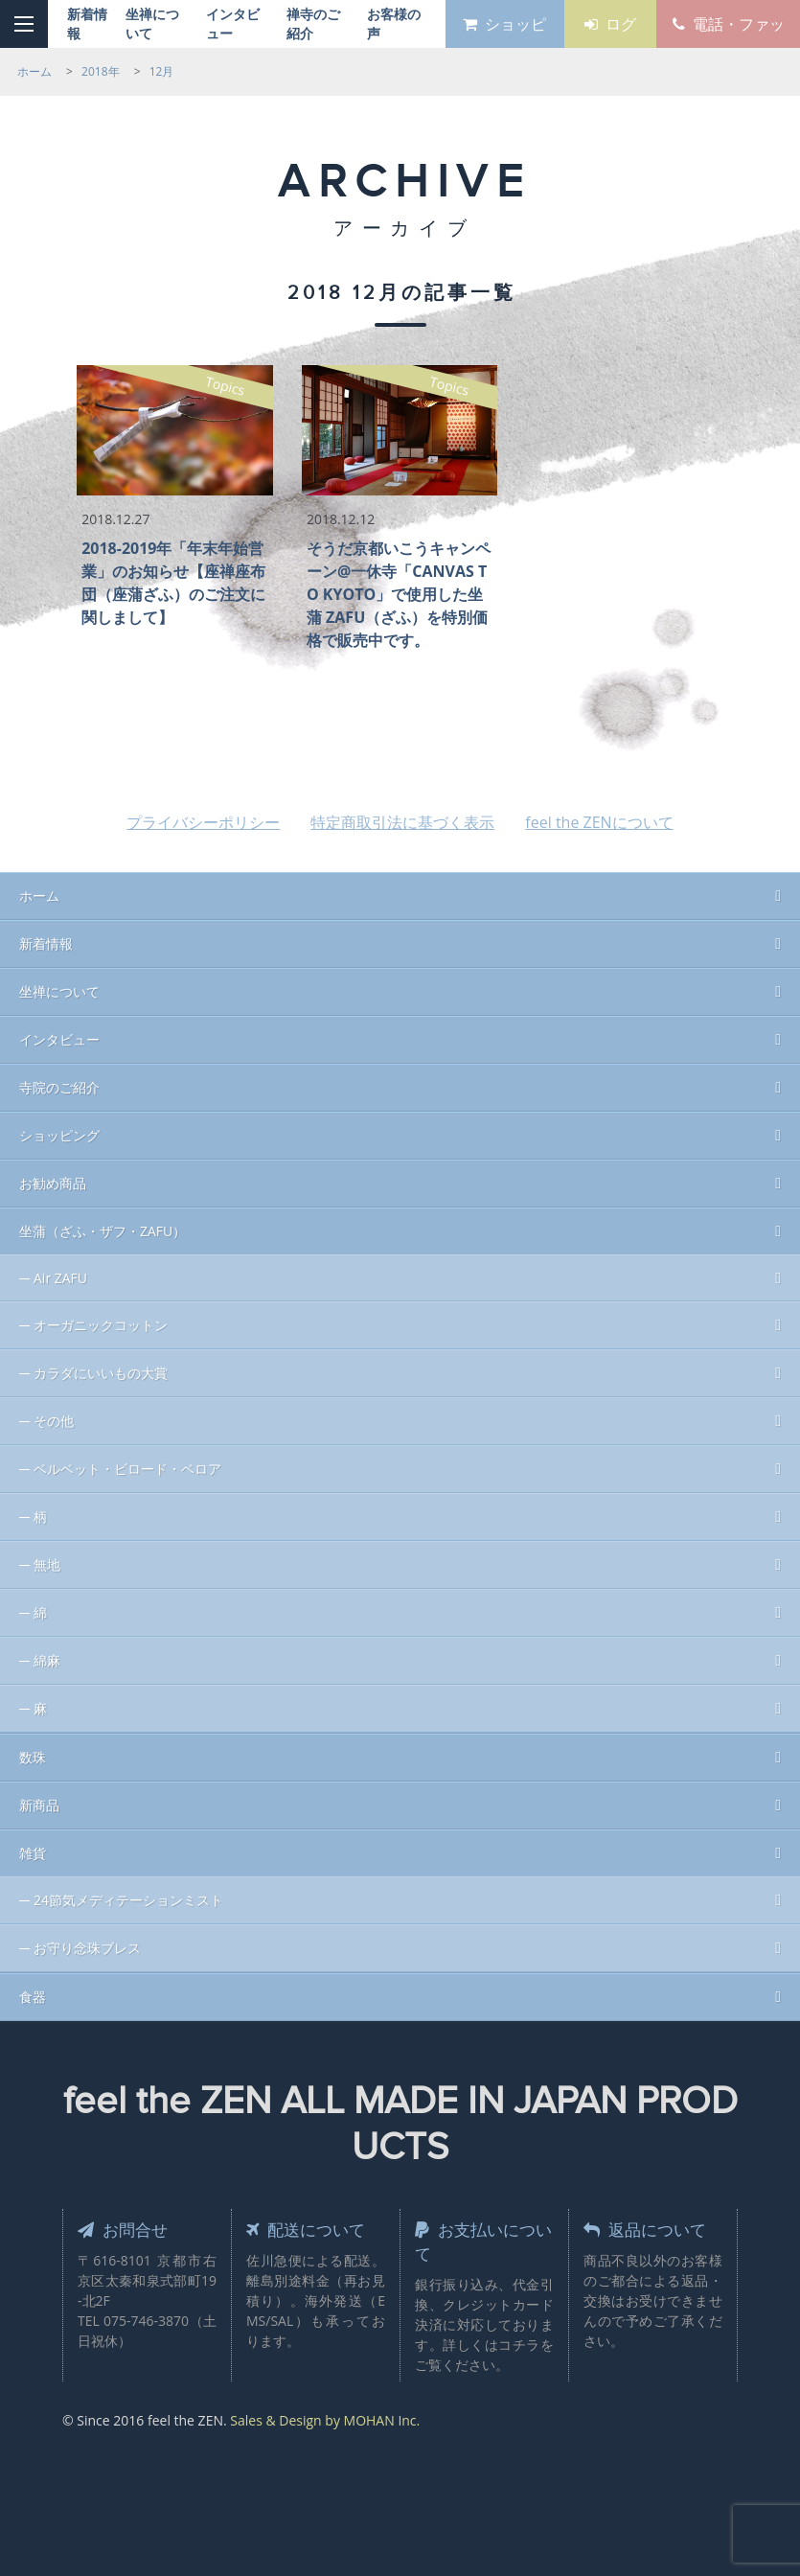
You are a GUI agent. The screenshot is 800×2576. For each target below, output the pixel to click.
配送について (309, 2229)
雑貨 (32, 1853)
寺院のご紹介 (59, 1087)
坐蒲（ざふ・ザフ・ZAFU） (102, 1231)
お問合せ (125, 2229)
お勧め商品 (52, 1183)
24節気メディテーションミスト (128, 1900)
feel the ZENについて (599, 822)
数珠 (32, 1757)
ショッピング (59, 1135)
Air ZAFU (60, 1278)
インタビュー (59, 1039)
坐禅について (59, 991)
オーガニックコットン (101, 1325)
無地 (47, 1564)
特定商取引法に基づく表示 (402, 822)
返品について (648, 2229)
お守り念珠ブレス (87, 1948)
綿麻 (47, 1660)
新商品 (39, 1805)
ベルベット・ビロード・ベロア (127, 1469)
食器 (32, 1997)
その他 (54, 1421)
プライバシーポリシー (203, 822)
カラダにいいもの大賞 (101, 1373)
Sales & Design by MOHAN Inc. (325, 2420)
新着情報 (46, 943)
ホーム (39, 895)
